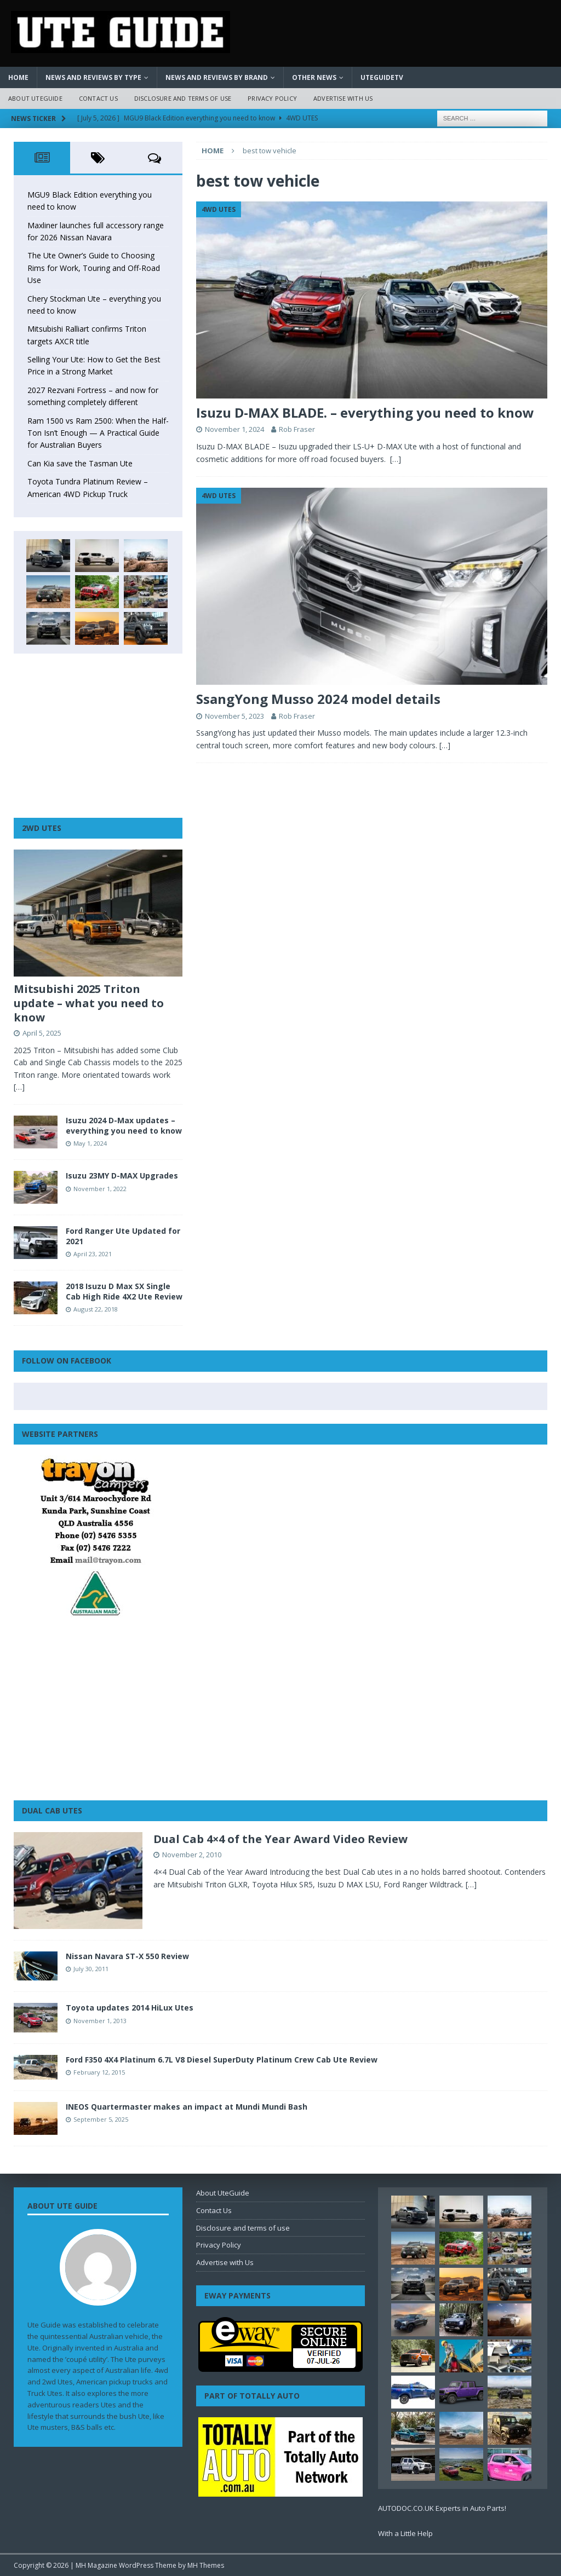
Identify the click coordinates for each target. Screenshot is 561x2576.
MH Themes (205, 2565)
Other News (314, 77)
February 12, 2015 (99, 2072)
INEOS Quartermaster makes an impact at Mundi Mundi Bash (186, 2106)
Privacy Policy (272, 98)
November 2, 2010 (191, 1854)
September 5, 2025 (100, 2119)
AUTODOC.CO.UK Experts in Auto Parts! (442, 2508)
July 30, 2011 (90, 1969)
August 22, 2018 (95, 1309)
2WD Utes (41, 828)
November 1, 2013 (100, 2021)
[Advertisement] (98, 735)
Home (18, 77)
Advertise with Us (343, 98)
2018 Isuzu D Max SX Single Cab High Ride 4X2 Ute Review (124, 1291)
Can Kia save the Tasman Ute (80, 463)
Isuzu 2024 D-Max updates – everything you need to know (124, 1125)
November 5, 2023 (234, 716)
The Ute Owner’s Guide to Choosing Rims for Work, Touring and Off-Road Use (93, 267)
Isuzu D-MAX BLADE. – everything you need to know (365, 412)
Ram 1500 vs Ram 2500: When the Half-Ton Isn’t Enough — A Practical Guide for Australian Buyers (98, 432)
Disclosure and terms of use (182, 98)
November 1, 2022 (100, 1189)
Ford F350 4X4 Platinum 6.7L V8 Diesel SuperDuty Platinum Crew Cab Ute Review (221, 2059)
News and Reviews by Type (93, 77)
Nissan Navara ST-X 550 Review (127, 1956)
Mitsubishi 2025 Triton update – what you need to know (89, 1003)
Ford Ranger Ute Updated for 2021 (123, 1236)
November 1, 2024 (234, 429)
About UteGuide (35, 98)
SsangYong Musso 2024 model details (318, 699)
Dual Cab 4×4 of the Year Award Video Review (280, 1839)
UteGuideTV (381, 77)
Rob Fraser (297, 429)
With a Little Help (405, 2533)
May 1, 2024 (90, 1143)
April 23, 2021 (92, 1254)
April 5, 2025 (41, 1033)
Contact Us (98, 98)
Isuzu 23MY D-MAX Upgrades (122, 1175)
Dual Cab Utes (52, 1810)
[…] (395, 459)
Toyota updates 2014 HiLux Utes (129, 2007)
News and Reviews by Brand (216, 77)
